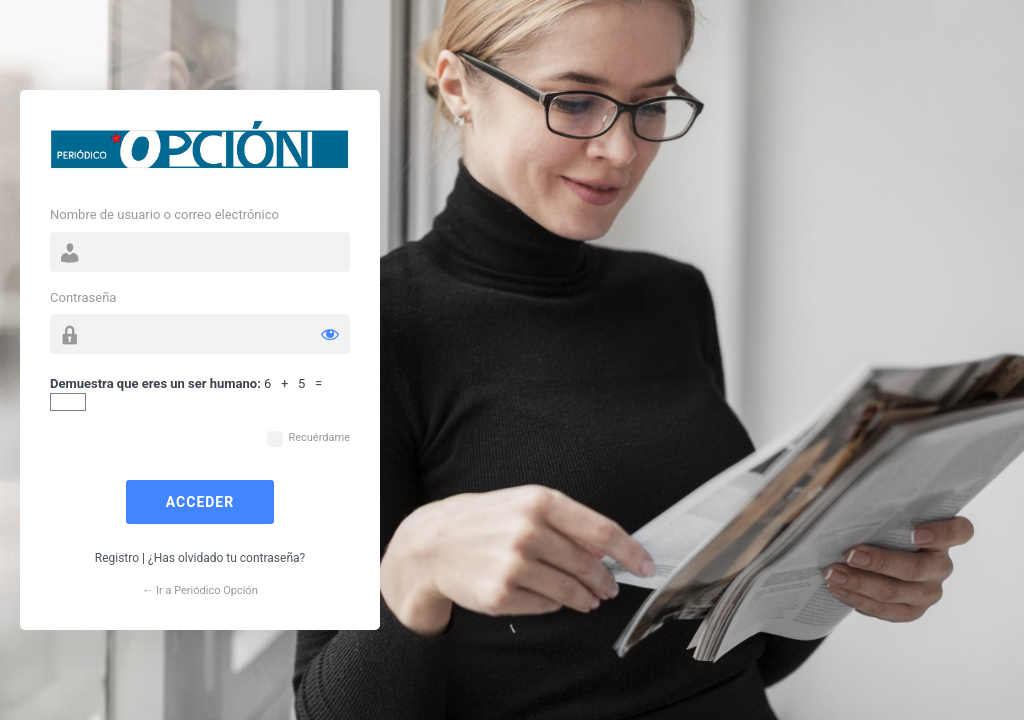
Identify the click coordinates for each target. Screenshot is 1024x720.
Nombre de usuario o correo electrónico (164, 214)
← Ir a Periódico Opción (199, 590)
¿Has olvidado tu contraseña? (226, 558)
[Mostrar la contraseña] (330, 334)
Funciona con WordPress (200, 150)
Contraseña (83, 297)
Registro (117, 558)
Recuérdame (319, 437)
